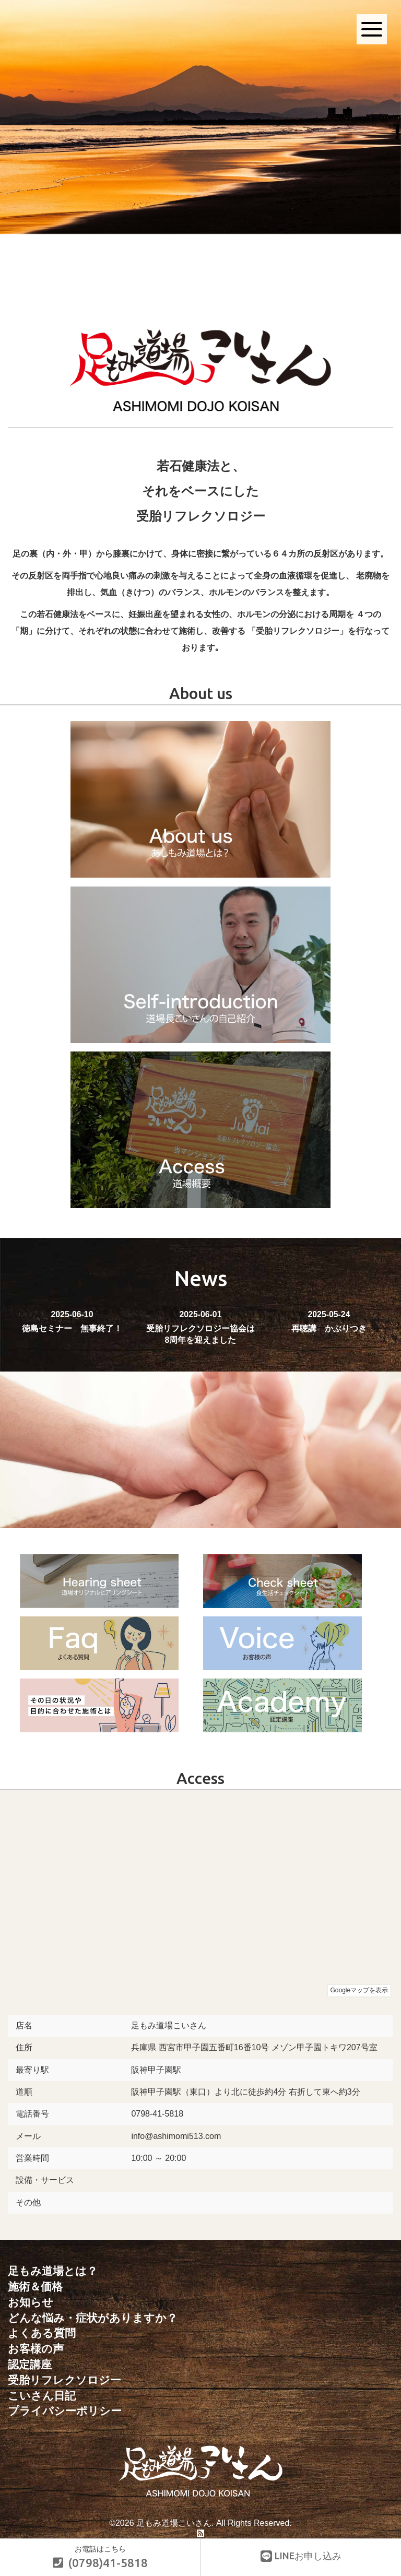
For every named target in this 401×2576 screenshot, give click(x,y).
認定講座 (30, 2362)
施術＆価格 (35, 2286)
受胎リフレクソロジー (64, 2377)
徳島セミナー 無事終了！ (72, 1321)
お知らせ (30, 2301)
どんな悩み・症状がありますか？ (93, 2317)
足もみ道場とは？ (53, 2271)
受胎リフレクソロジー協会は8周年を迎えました (200, 1327)
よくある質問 (42, 2332)
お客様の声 (36, 2347)
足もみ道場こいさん (173, 2519)
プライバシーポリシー (65, 2408)
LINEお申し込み (301, 2556)
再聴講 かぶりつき (329, 1321)
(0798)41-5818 (100, 2562)
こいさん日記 (42, 2392)
